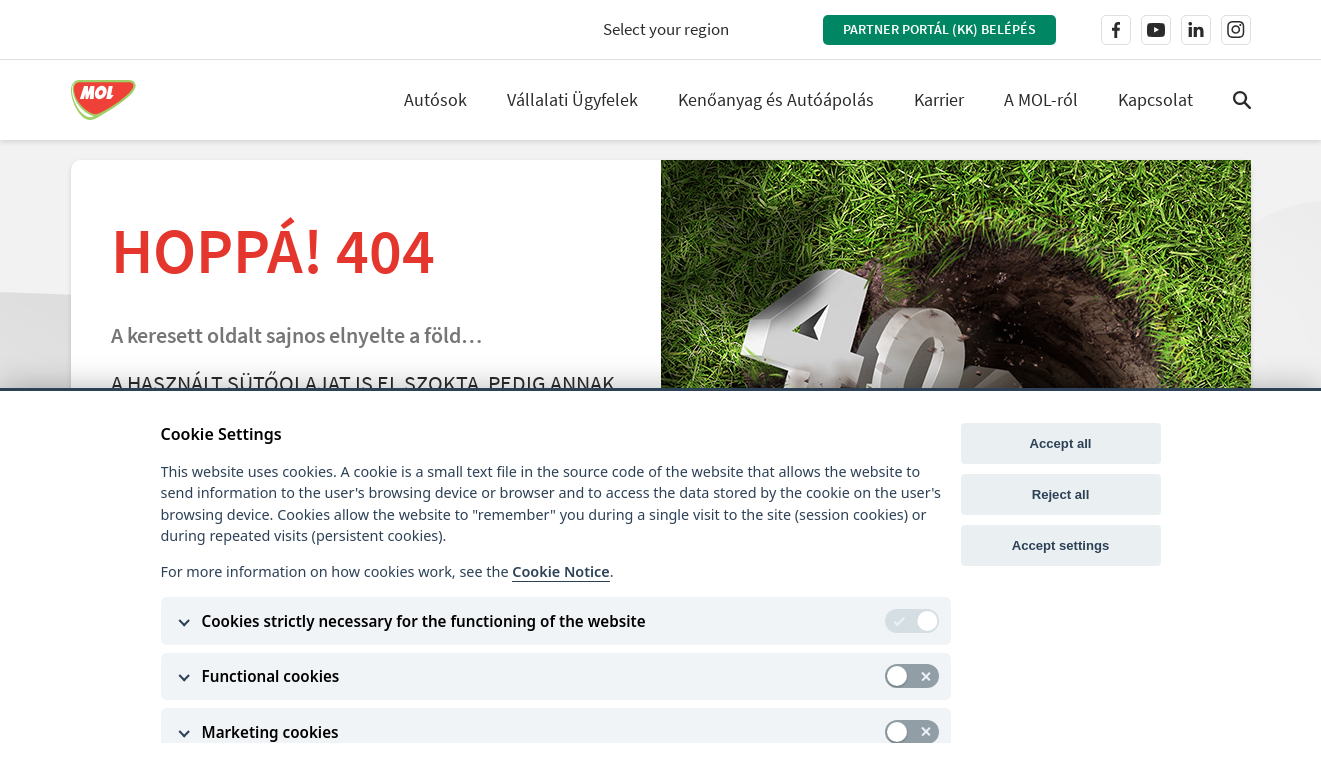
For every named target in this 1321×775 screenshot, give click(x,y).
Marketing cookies (270, 732)
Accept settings (1061, 545)
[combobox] (683, 30)
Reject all (1061, 494)
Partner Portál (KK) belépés (939, 29)
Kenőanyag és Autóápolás (776, 99)
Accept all (1061, 443)
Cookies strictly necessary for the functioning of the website (424, 621)
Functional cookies (271, 676)
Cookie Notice (560, 571)
